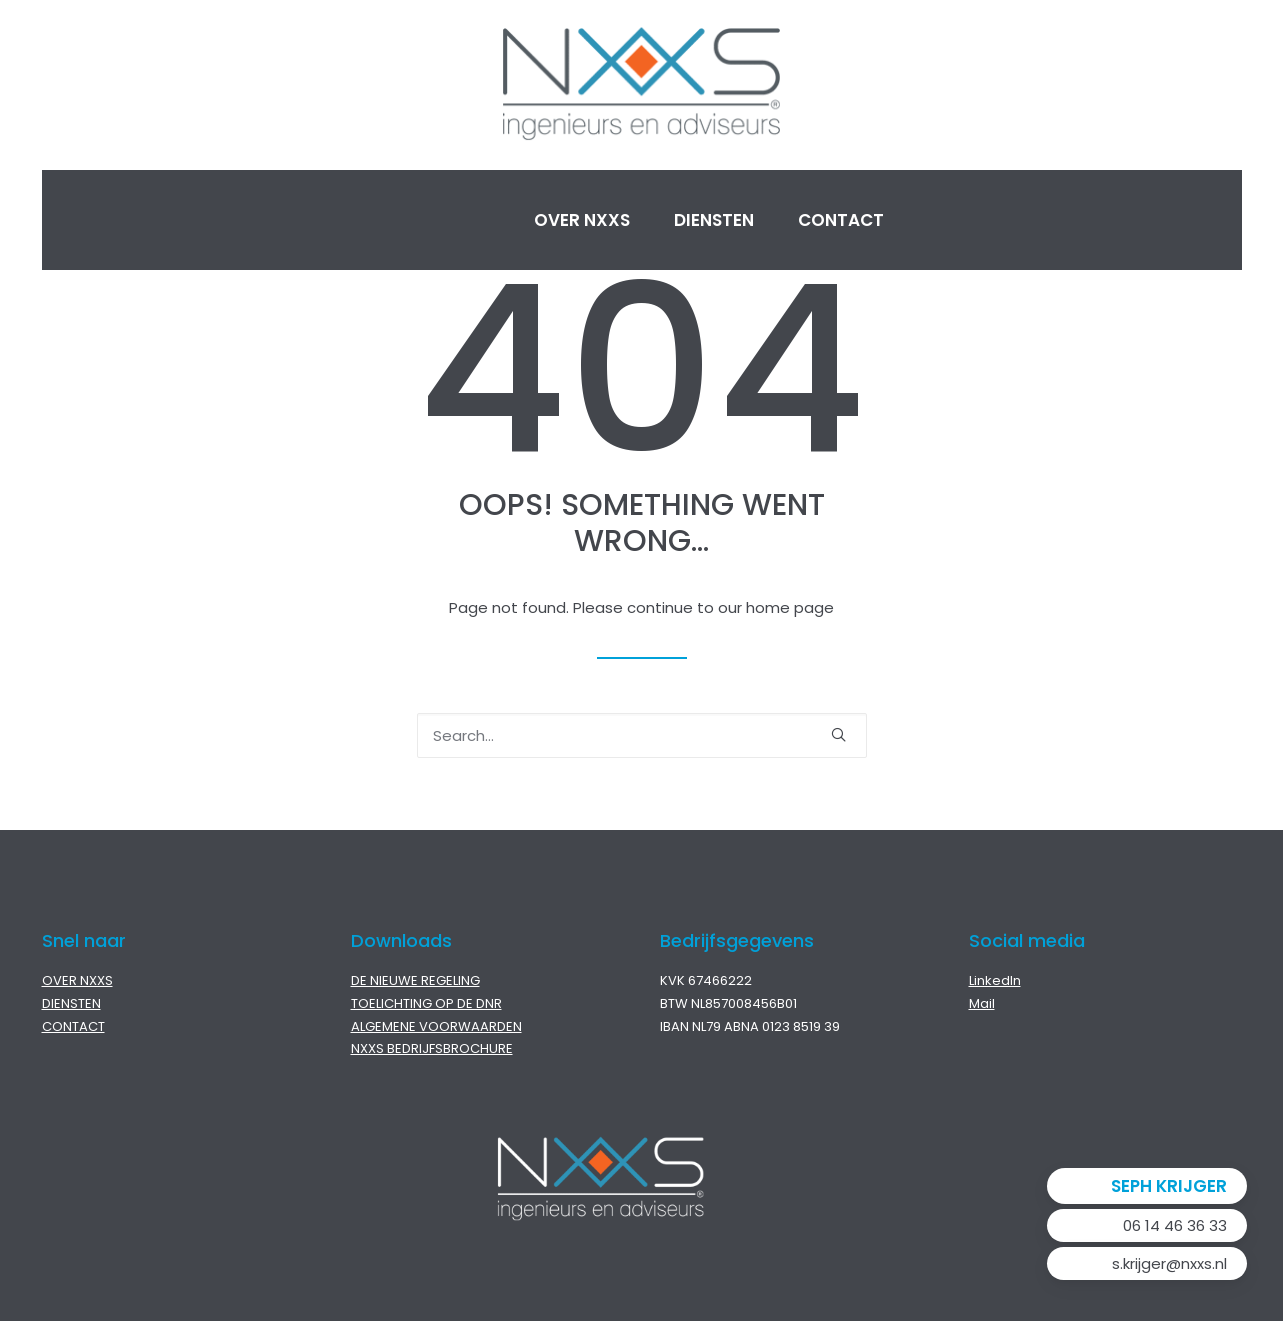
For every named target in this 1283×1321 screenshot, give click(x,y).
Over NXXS (582, 220)
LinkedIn (995, 980)
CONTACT (73, 1026)
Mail (982, 1003)
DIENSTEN (71, 1003)
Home (445, 220)
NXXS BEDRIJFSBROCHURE (432, 1048)
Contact (841, 220)
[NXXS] (642, 85)
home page (790, 607)
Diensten (714, 220)
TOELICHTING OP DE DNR (426, 1003)
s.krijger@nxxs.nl (1169, 1263)
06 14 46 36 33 (1175, 1225)
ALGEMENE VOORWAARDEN (436, 1026)
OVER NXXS (77, 980)
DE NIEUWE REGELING (415, 980)
